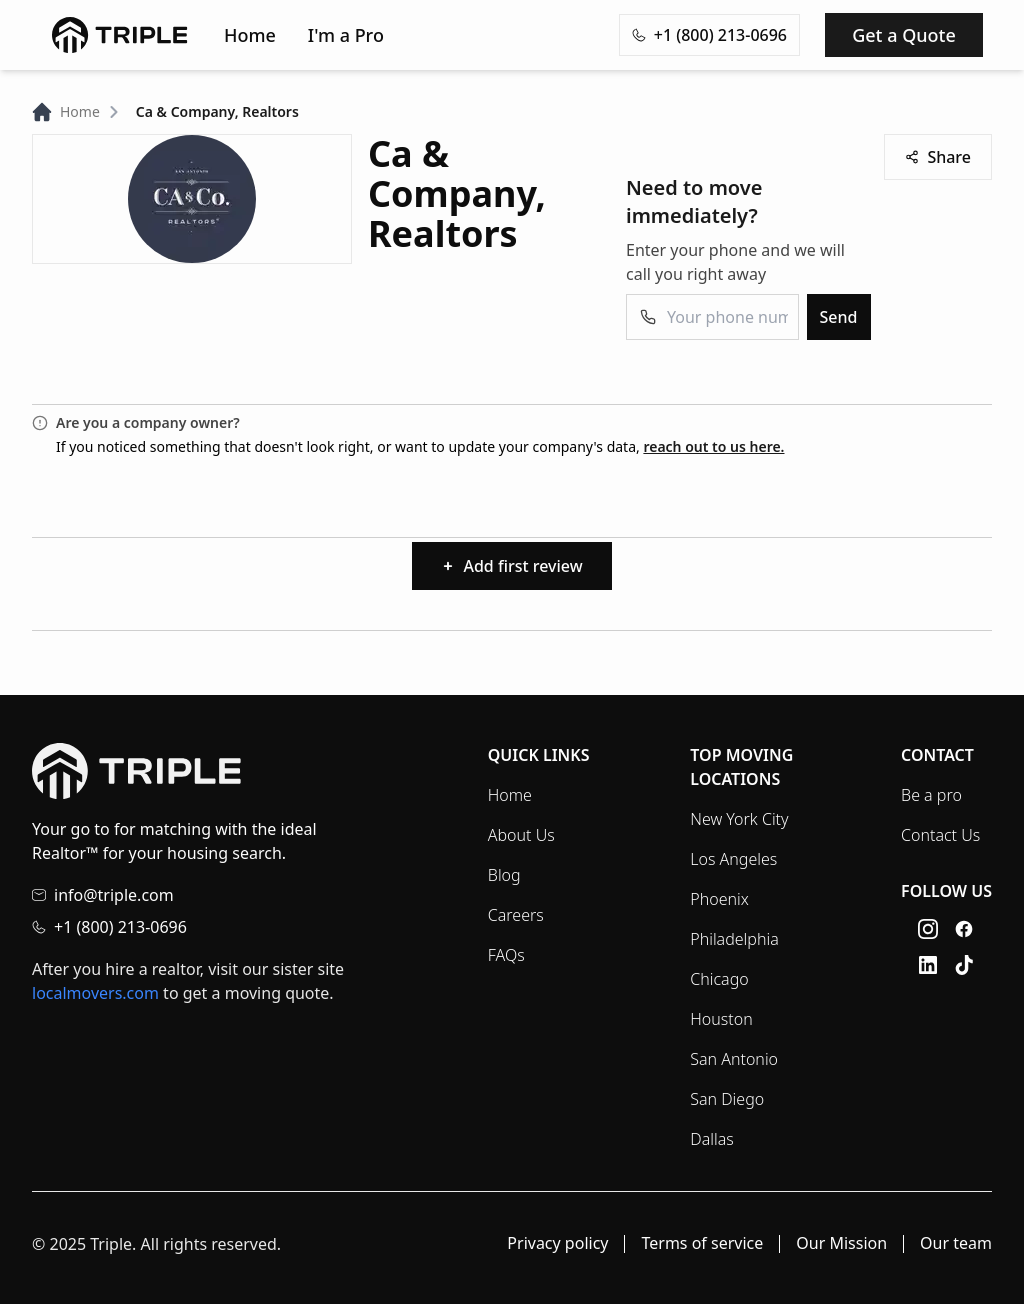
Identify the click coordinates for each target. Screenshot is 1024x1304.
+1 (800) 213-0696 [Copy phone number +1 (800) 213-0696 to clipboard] (709, 35)
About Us (521, 835)
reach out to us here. (713, 446)
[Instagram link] (928, 929)
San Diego (727, 1099)
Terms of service (702, 1244)
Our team (956, 1244)
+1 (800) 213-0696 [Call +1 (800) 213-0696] (120, 927)
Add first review (511, 566)
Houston (721, 1019)
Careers (516, 915)
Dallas (711, 1139)
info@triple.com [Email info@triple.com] (114, 895)
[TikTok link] (964, 965)
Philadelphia (734, 939)
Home (250, 35)
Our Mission (841, 1244)
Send (839, 317)
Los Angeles (733, 859)
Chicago (719, 979)
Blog (504, 875)
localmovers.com (95, 993)
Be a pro (931, 795)
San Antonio (734, 1059)
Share (938, 157)
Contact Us (940, 835)
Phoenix (719, 899)
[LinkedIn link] (928, 965)
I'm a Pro (346, 35)
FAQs (506, 955)
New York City (739, 819)
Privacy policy (557, 1244)
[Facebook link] (964, 929)
